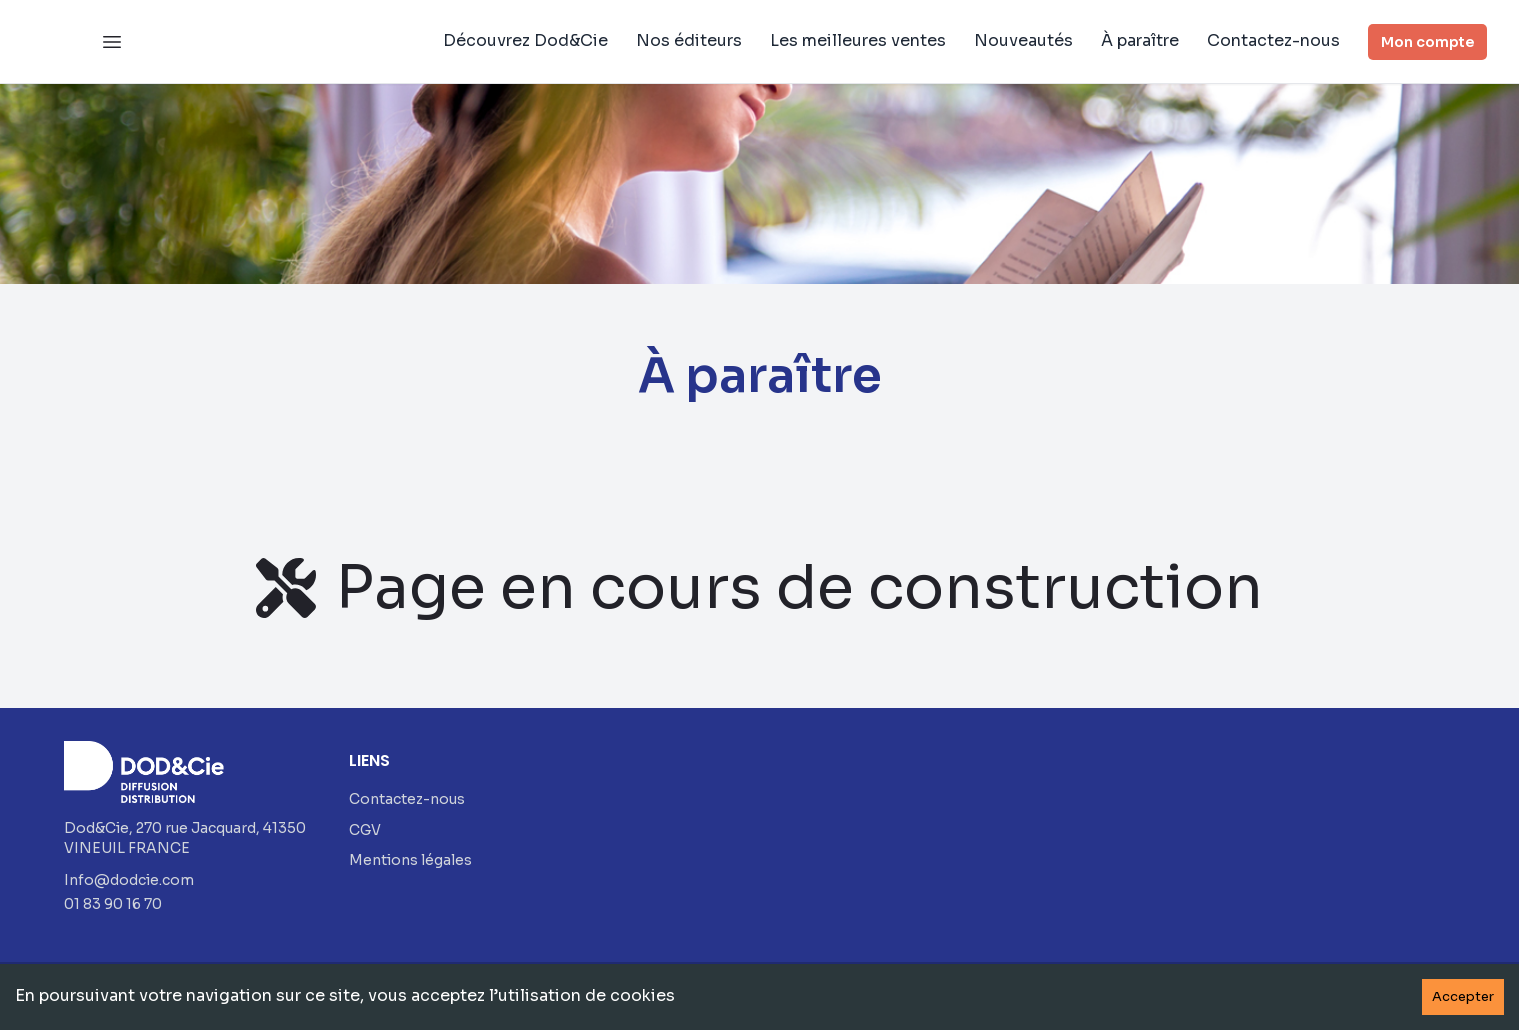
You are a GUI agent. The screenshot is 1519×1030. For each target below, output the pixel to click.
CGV (365, 830)
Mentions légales (410, 860)
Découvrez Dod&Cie (525, 40)
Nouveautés (1023, 40)
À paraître (1140, 40)
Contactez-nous (1273, 40)
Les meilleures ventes (858, 40)
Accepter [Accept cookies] (1463, 996)
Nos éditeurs (689, 40)
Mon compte (1427, 42)
